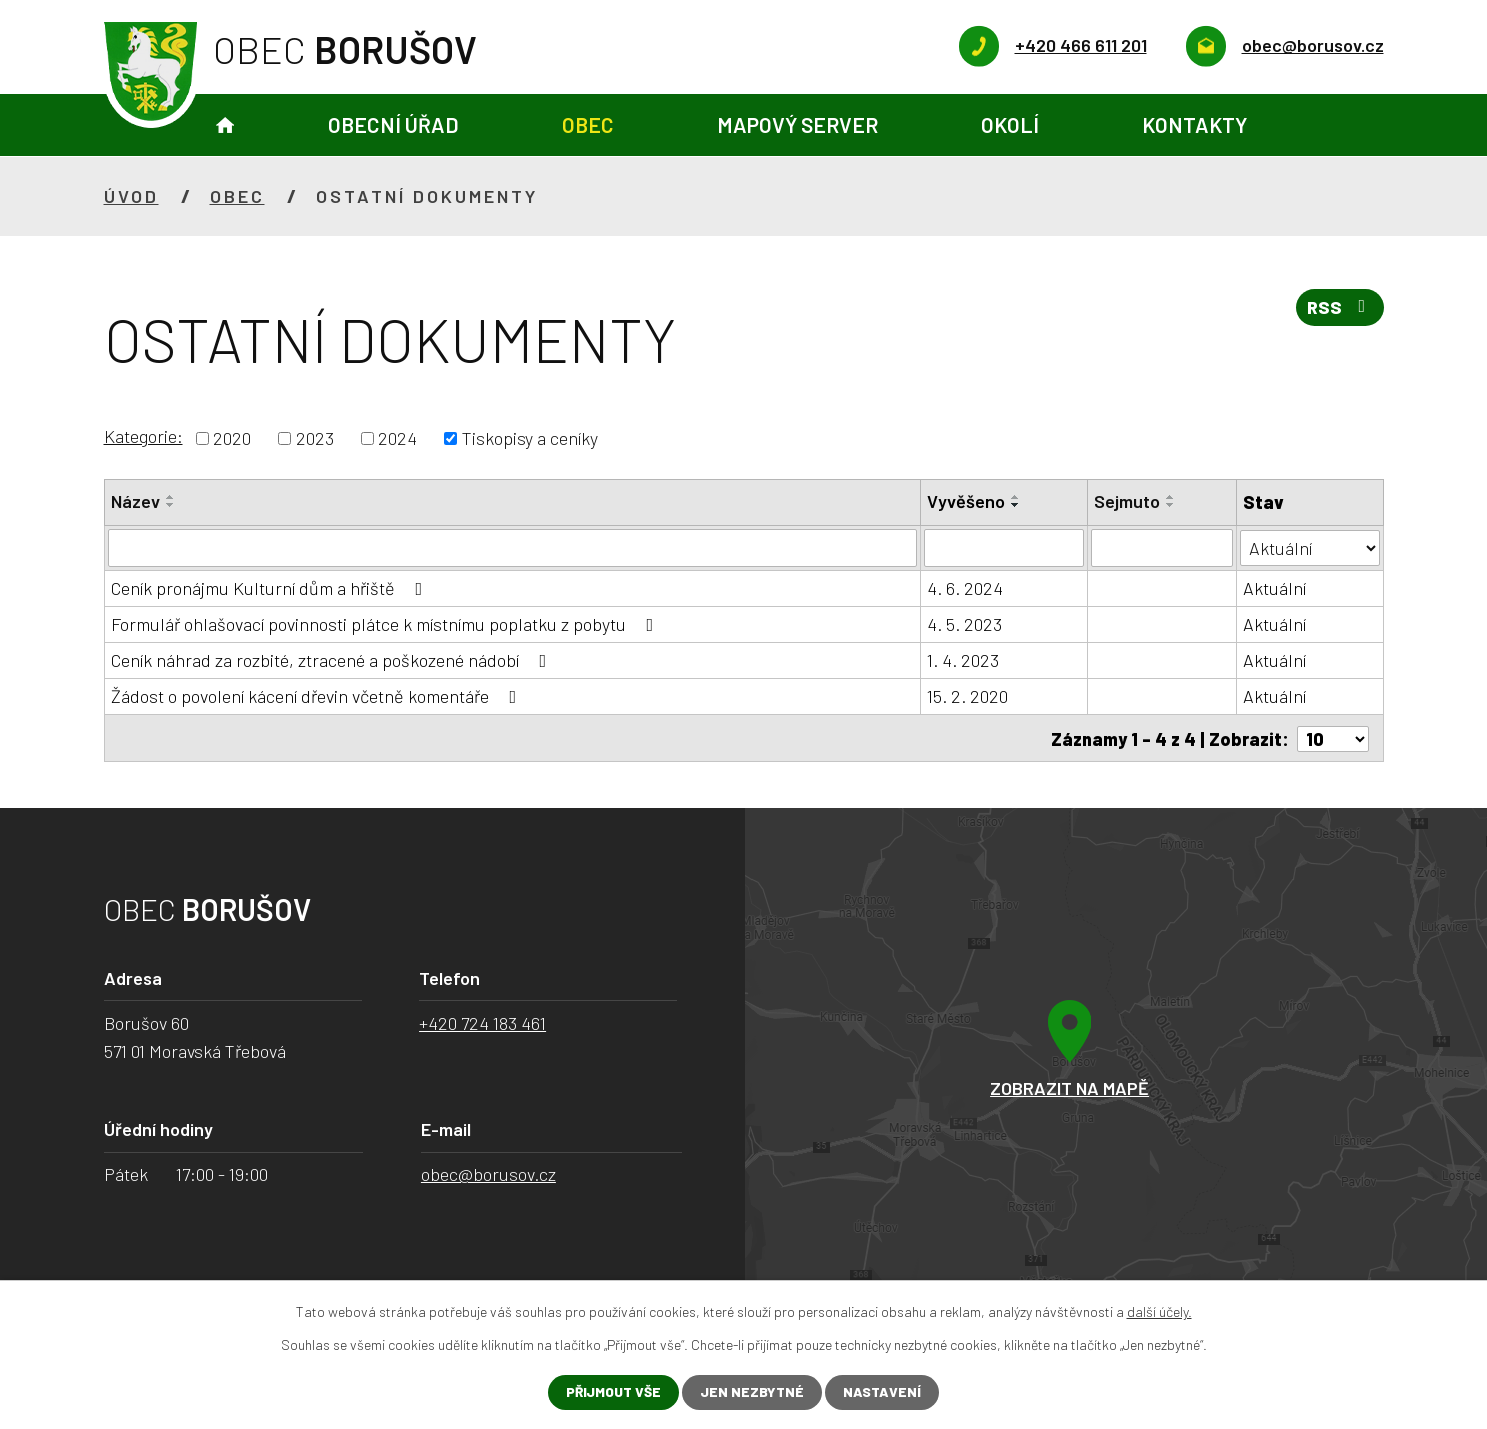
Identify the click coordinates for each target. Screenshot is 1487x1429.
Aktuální (1274, 588)
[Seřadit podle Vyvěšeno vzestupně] (1016, 497)
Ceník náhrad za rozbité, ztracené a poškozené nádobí (333, 660)
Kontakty (1194, 124)
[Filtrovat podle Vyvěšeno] (1004, 548)
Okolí (1010, 124)
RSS (1339, 309)
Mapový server (797, 124)
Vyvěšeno (966, 501)
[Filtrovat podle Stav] (1309, 546)
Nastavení (883, 1392)
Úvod (225, 125)
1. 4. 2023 (963, 660)
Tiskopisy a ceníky (530, 438)
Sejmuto (1127, 501)
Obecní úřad (393, 124)
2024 (397, 438)
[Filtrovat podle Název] (513, 548)
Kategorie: (143, 436)
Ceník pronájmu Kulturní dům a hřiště (271, 588)
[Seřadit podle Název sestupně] (171, 505)
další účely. (1159, 1311)
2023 (315, 438)
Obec (588, 124)
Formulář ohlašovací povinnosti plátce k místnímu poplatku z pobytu (386, 624)
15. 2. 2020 (967, 696)
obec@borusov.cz (488, 1174)
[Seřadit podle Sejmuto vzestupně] (1171, 497)
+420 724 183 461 (482, 1023)
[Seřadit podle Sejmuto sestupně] (1171, 505)
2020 (232, 438)
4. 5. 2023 (964, 624)
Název (135, 501)
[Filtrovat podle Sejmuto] (1162, 548)
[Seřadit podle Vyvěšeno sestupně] (1016, 505)
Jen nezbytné (752, 1392)
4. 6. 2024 (965, 588)
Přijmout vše (612, 1392)
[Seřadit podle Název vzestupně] (171, 497)
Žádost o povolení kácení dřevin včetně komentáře (318, 696)
